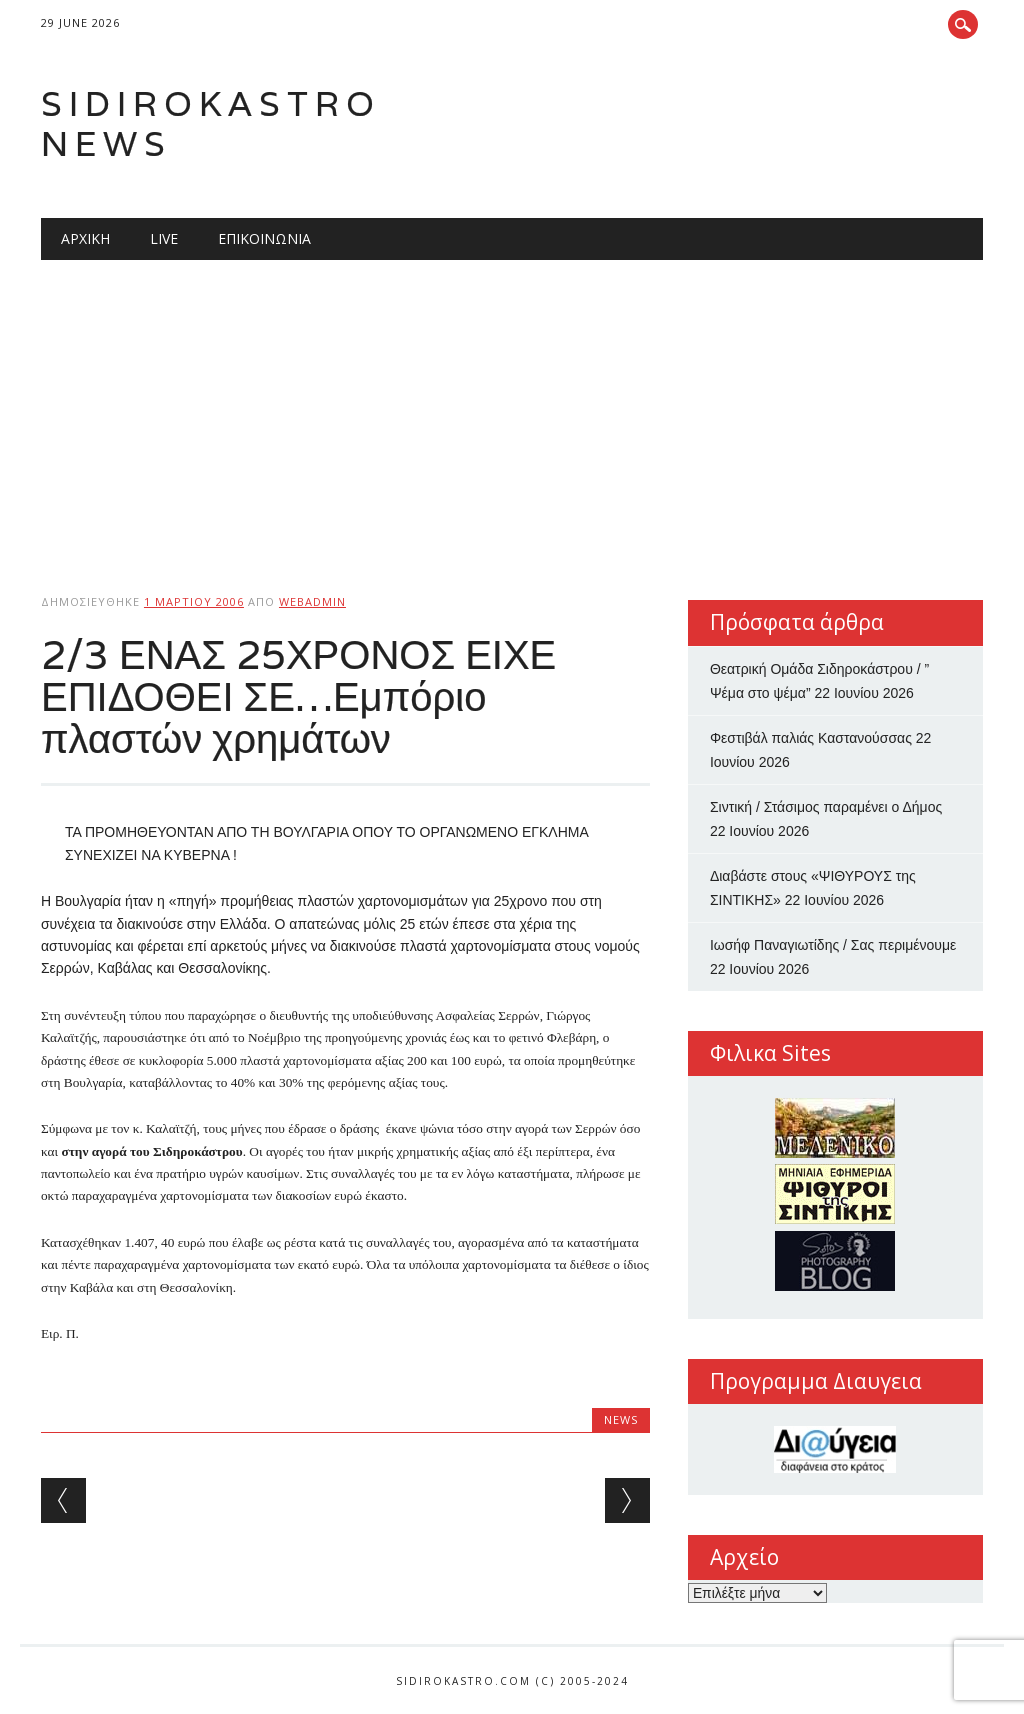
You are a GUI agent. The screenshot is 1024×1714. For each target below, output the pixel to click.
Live (164, 238)
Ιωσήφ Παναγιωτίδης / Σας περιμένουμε (833, 945)
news (621, 1419)
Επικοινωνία (264, 238)
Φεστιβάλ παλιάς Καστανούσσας (811, 738)
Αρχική (85, 238)
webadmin (312, 601)
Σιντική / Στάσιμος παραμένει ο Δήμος (826, 807)
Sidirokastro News (211, 123)
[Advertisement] (512, 410)
